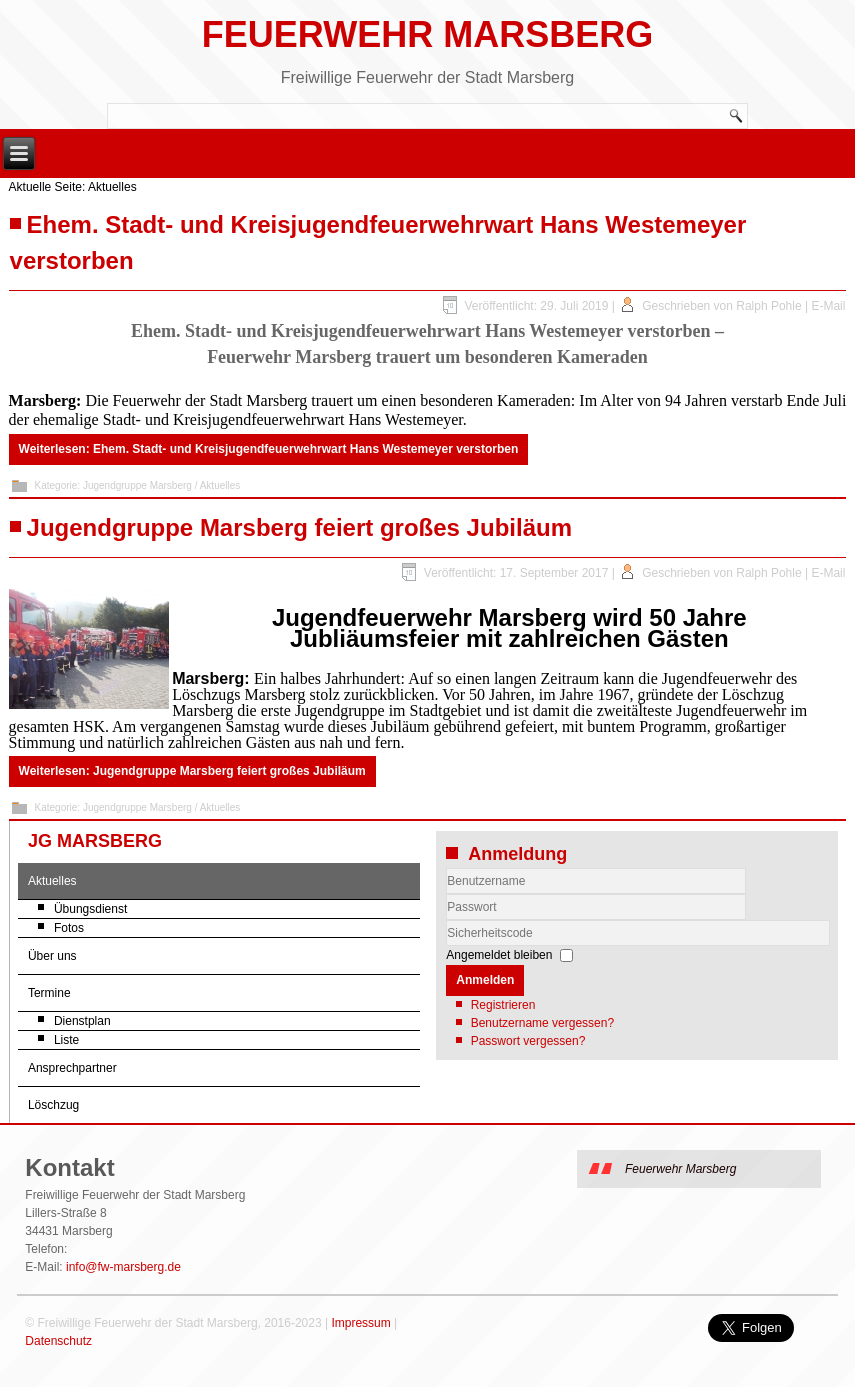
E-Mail (828, 306)
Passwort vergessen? (528, 1041)
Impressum (360, 1323)
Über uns (52, 956)
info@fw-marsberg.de (123, 1267)
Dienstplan (82, 1021)
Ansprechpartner (72, 1068)
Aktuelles (52, 881)
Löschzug (53, 1105)
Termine (49, 993)
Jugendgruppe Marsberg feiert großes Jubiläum (299, 527)
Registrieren (503, 1005)
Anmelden (485, 980)
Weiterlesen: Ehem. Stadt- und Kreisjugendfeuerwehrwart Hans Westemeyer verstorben (269, 449)
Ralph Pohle (768, 306)
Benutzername (446, 894)
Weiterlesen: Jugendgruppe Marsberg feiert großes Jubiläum (192, 771)
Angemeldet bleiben (499, 955)
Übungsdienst (90, 909)
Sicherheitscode (446, 920)
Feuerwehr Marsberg (427, 34)
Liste (66, 1040)
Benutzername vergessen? (542, 1023)
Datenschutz (58, 1341)
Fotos (69, 928)
